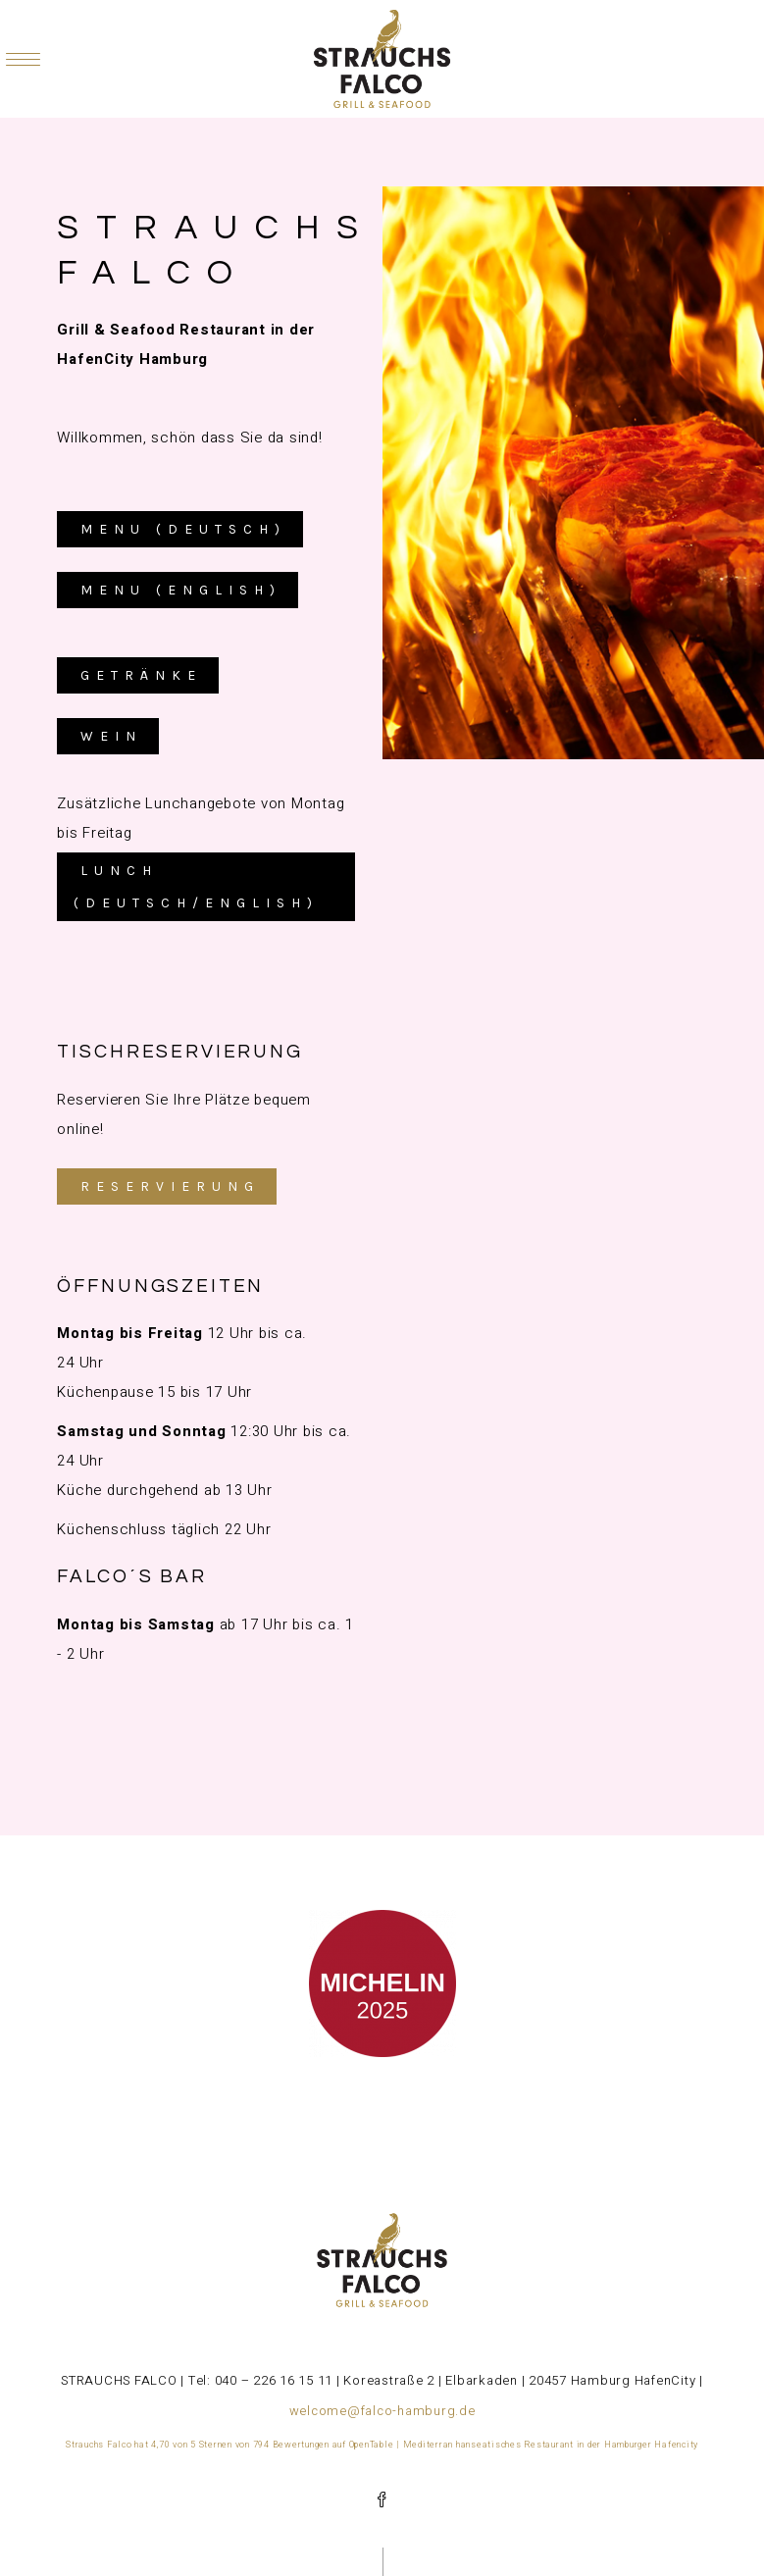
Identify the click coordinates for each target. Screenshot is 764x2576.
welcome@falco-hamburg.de (382, 2410)
